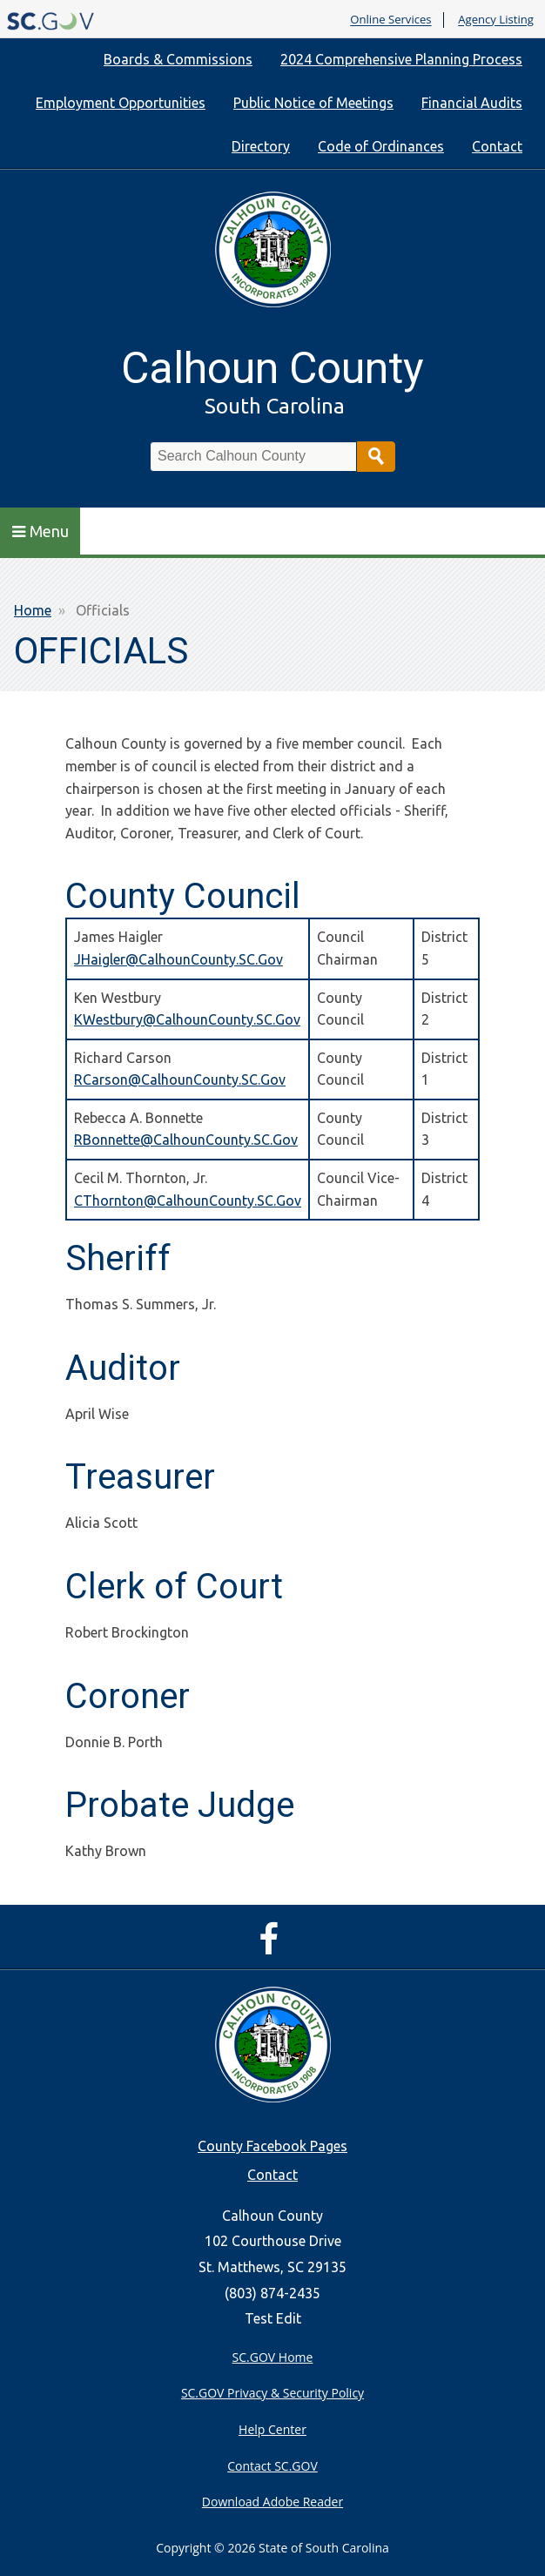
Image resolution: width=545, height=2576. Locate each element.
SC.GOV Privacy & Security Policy (272, 2392)
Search (376, 456)
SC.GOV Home (272, 2357)
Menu (40, 531)
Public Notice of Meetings (313, 103)
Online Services (390, 20)
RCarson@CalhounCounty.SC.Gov (180, 1079)
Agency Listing (496, 20)
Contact (497, 146)
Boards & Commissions (178, 59)
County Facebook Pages (272, 2146)
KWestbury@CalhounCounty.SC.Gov (187, 1019)
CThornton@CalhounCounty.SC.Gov (187, 1200)
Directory (261, 146)
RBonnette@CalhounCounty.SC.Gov (186, 1139)
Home (32, 610)
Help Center (272, 2429)
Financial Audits (471, 103)
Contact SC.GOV (272, 2466)
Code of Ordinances (381, 146)
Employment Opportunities (120, 103)
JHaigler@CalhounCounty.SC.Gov (178, 959)
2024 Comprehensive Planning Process (401, 59)
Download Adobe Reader (272, 2501)
